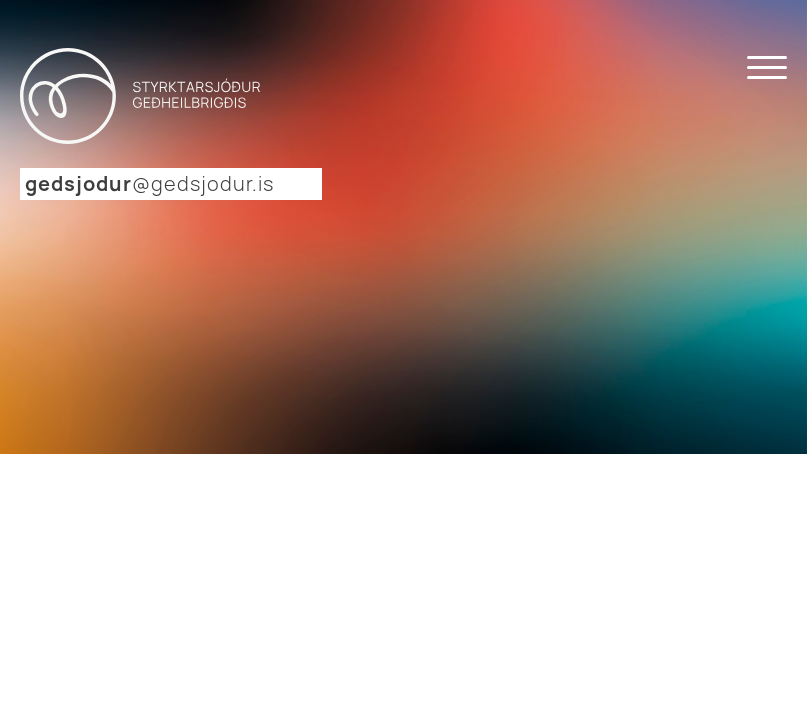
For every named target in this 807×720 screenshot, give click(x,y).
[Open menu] (767, 68)
